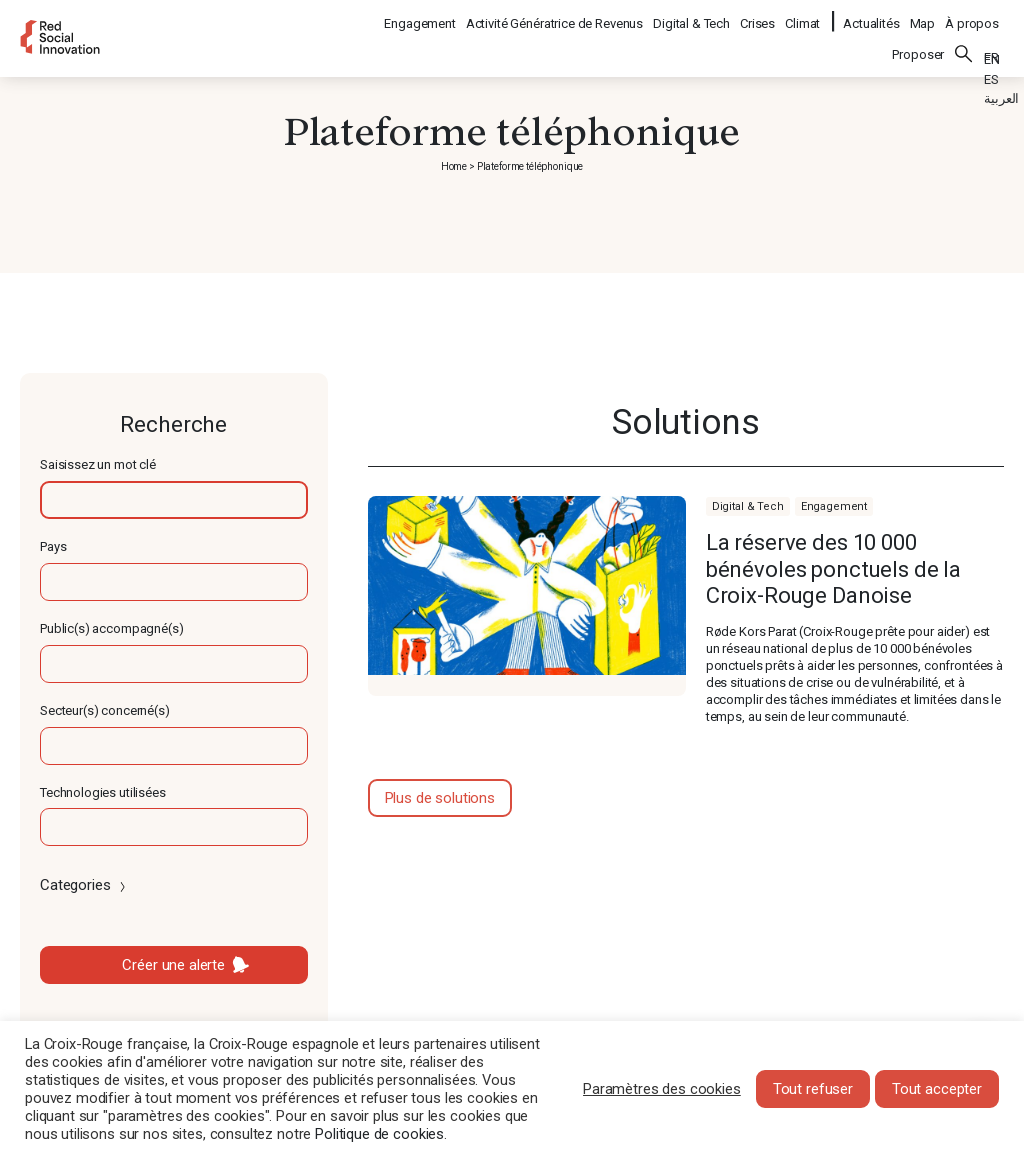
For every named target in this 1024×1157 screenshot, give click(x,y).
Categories (84, 885)
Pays (53, 546)
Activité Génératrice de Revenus (555, 15)
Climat (803, 15)
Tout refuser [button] (813, 1089)
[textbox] (174, 500)
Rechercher (964, 41)
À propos (972, 15)
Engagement (421, 15)
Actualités (871, 15)
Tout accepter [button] (937, 1089)
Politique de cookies (379, 1134)
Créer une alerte (173, 965)
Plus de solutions (440, 798)
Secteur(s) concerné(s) (105, 710)
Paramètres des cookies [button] (662, 1089)
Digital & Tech (692, 15)
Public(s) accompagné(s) (112, 628)
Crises (758, 15)
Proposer (918, 41)
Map (923, 15)
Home (454, 166)
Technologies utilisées (103, 792)
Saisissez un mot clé (98, 464)
